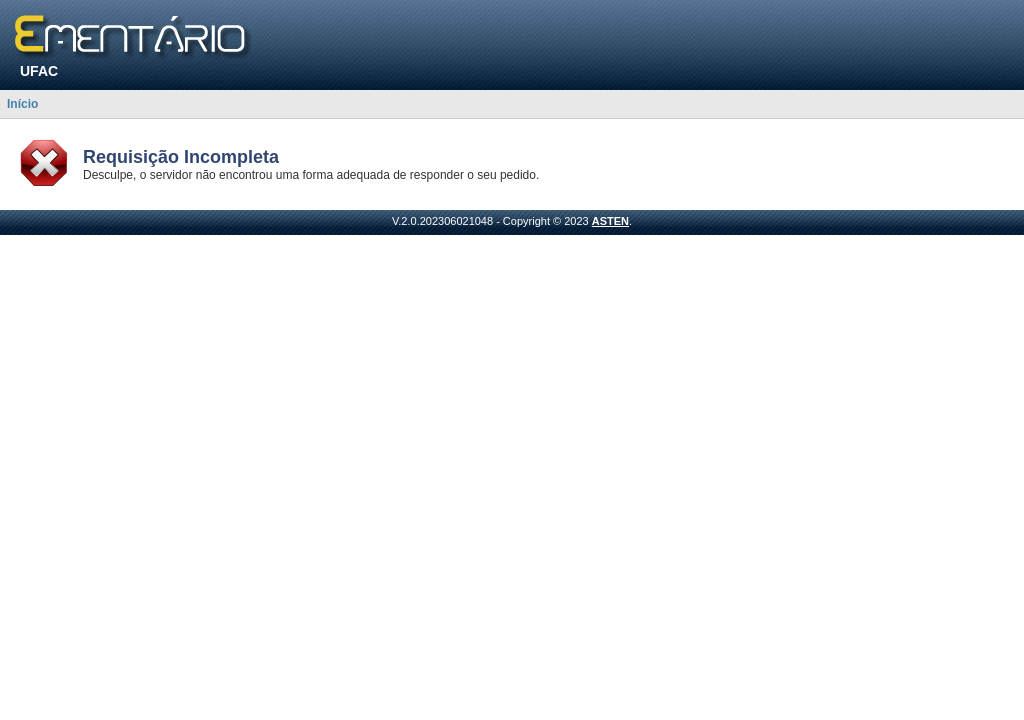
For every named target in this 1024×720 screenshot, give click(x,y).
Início (22, 104)
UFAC (39, 71)
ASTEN (610, 221)
